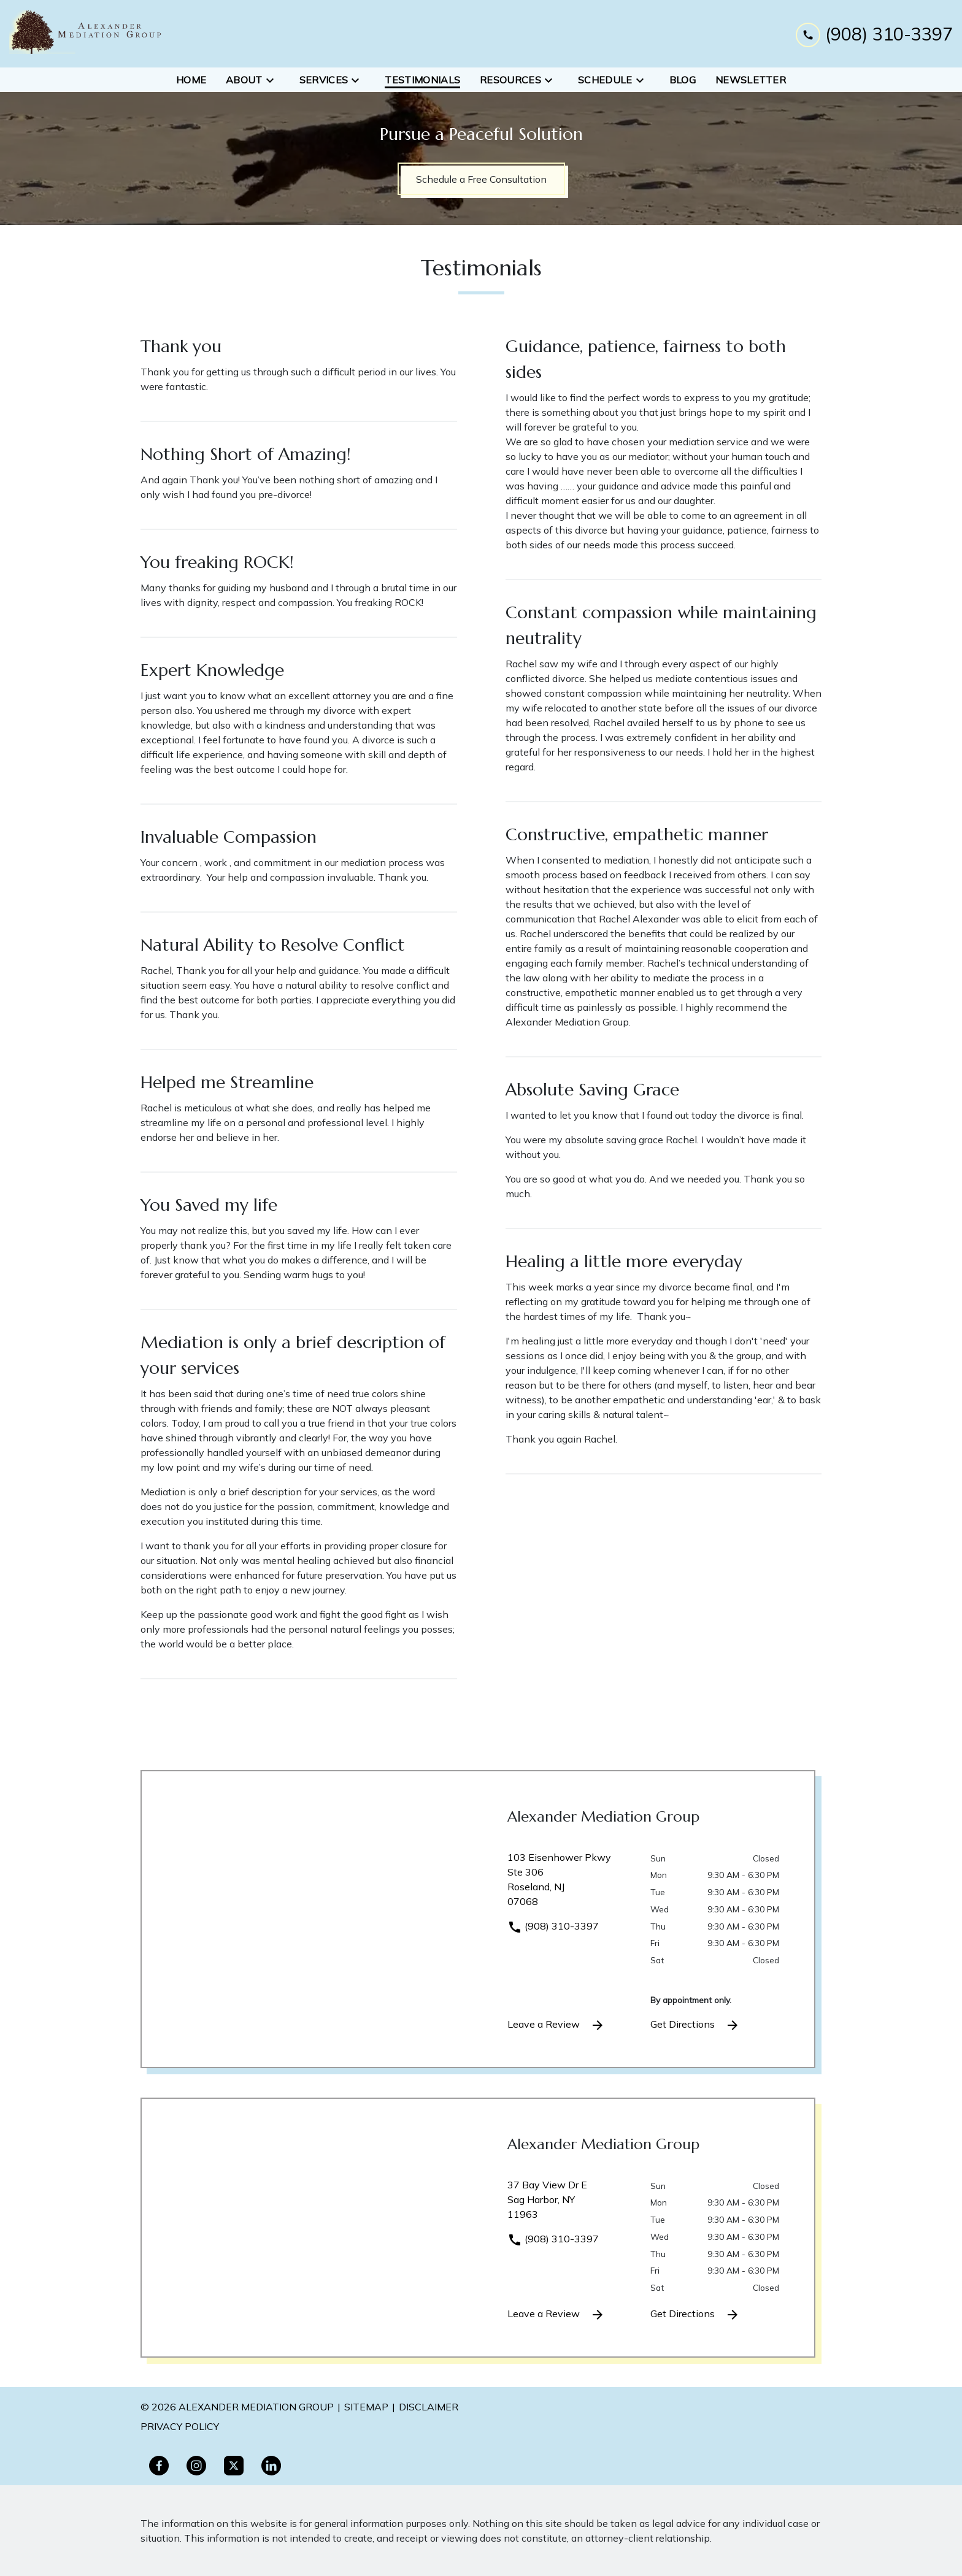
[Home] (191, 79)
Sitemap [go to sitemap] (366, 2407)
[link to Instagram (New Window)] (196, 2465)
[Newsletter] (750, 79)
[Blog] (682, 79)
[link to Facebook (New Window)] (159, 2465)
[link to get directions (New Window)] (569, 1884)
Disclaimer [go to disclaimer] (428, 2407)
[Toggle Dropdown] (274, 80)
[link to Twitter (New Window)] (234, 2465)
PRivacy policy (179, 2426)
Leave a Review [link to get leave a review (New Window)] (556, 2025)
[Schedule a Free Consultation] (481, 179)
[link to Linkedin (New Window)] (271, 2465)
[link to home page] (86, 34)
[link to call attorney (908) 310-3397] (874, 33)
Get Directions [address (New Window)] (695, 2025)
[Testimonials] (422, 79)
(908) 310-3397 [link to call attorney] (553, 1926)
